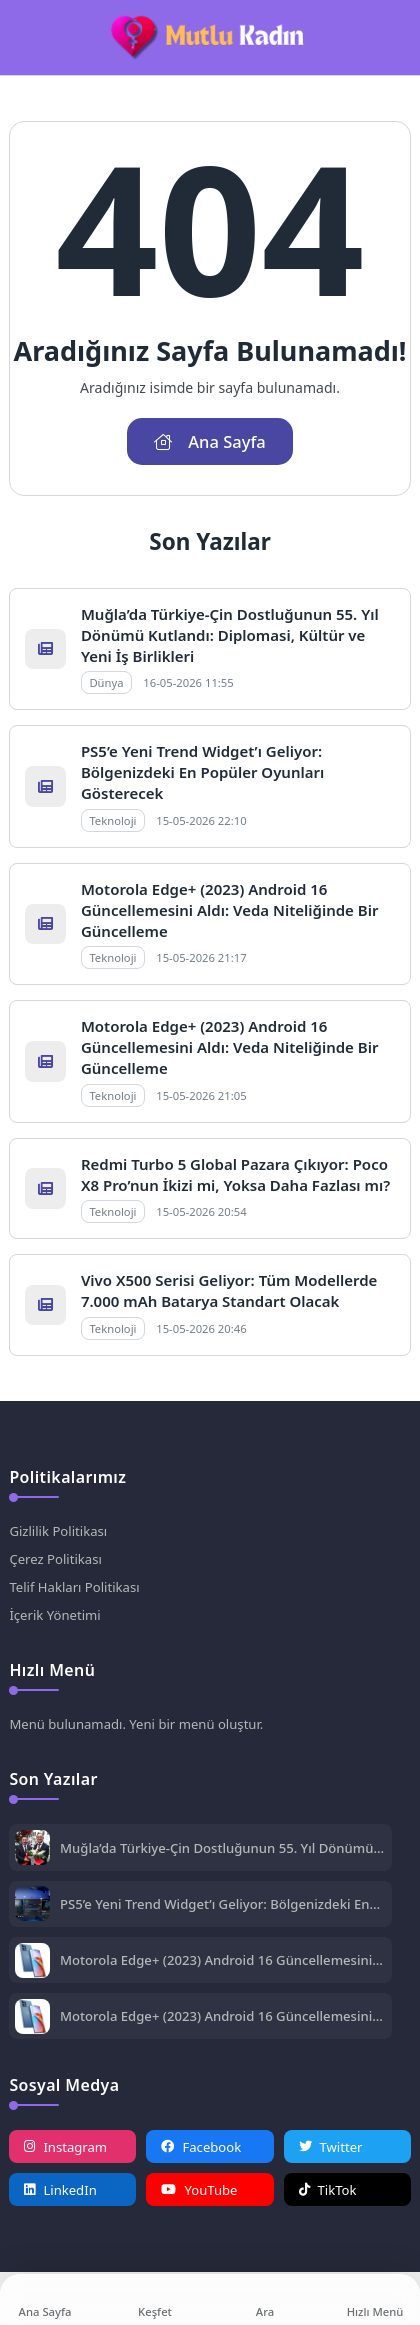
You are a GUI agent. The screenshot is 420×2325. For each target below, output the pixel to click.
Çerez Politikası (55, 1559)
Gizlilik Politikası (58, 1531)
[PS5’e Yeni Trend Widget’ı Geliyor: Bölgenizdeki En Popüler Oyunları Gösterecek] (32, 1905)
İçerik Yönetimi (54, 1615)
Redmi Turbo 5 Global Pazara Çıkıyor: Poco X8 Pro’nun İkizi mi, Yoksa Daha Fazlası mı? (235, 1174)
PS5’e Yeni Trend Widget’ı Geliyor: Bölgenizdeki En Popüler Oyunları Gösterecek (202, 772)
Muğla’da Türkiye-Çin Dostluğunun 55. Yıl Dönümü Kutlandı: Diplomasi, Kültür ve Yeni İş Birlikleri (230, 635)
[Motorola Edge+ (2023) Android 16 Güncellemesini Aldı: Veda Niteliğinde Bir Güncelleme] (32, 1962)
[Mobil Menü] (24, 38)
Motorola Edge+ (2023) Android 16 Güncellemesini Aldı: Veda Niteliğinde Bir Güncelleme (230, 910)
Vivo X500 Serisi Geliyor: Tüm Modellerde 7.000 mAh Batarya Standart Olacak (229, 1290)
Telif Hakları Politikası (74, 1587)
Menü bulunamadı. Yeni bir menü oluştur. (136, 1724)
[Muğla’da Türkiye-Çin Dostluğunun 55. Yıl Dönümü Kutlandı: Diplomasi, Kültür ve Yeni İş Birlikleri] (32, 1849)
